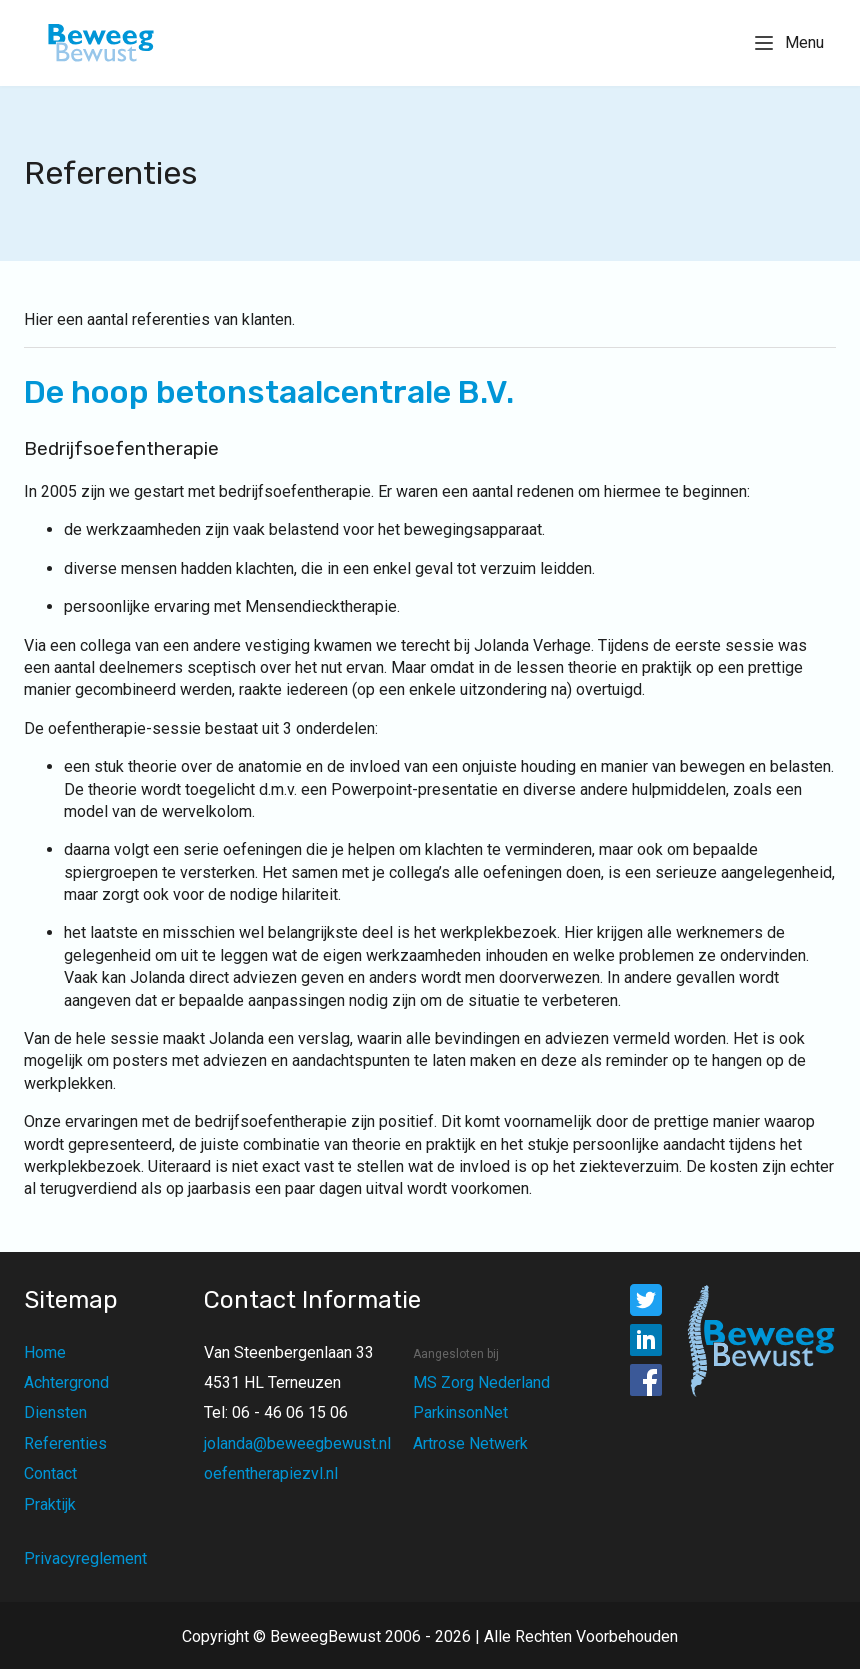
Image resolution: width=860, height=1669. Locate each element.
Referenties (65, 1443)
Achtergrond (66, 1382)
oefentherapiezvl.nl (271, 1473)
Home (45, 1352)
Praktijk (50, 1504)
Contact (50, 1473)
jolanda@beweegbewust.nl (297, 1443)
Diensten (55, 1412)
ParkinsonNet (460, 1412)
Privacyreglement (85, 1558)
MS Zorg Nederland (481, 1382)
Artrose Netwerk (470, 1443)
